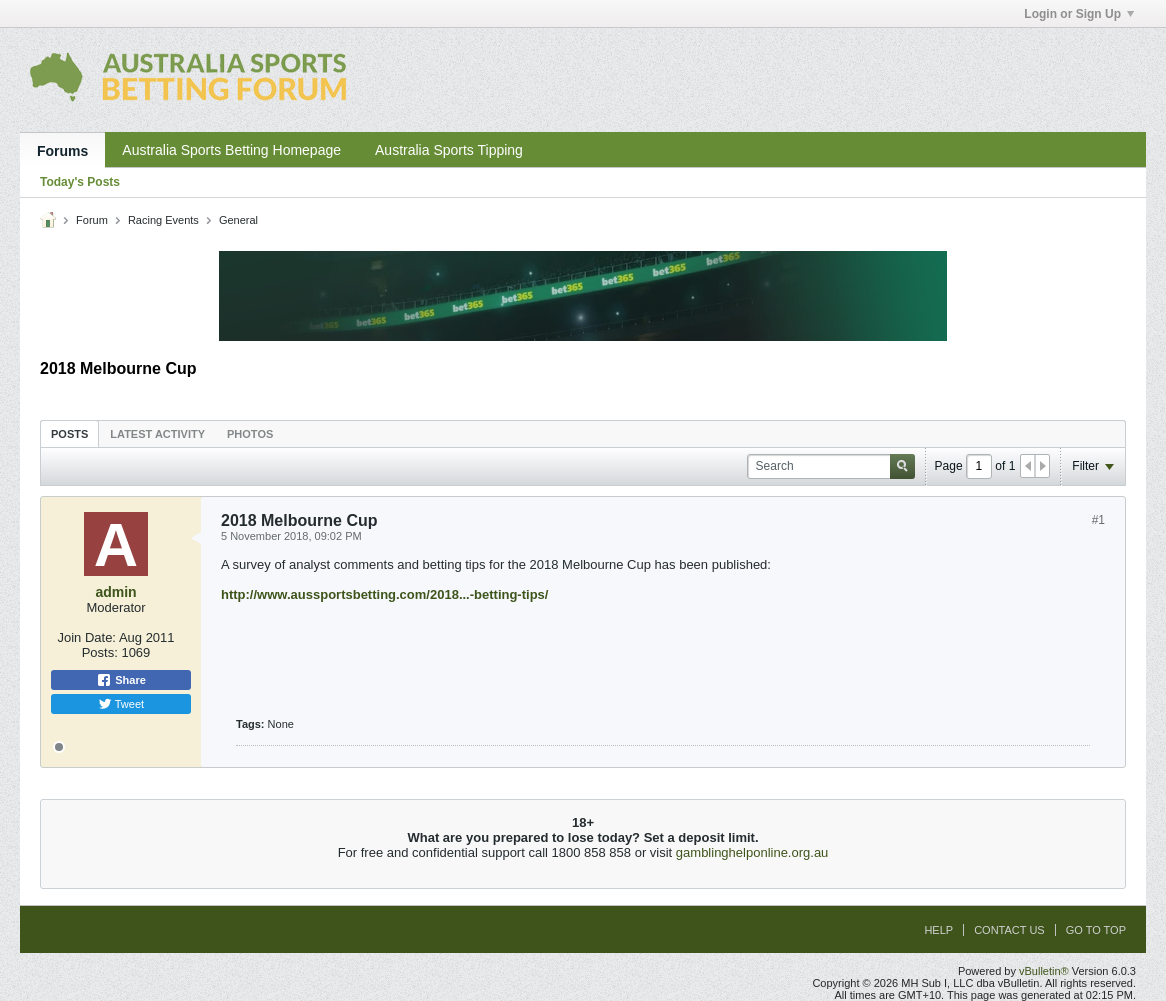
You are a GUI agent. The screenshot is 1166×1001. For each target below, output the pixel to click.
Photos (250, 434)
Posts (69, 434)
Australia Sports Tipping (449, 150)
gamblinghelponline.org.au (752, 852)
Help (938, 930)
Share (121, 680)
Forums (62, 151)
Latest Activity (157, 434)
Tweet (121, 704)
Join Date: (86, 637)
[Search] (831, 466)
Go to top (1096, 930)
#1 (1098, 520)
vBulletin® (1044, 971)
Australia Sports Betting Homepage (231, 150)
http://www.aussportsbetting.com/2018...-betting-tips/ (384, 594)
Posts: (100, 652)
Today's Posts (80, 182)
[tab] (69, 433)
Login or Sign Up (1079, 14)
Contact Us (1009, 930)
